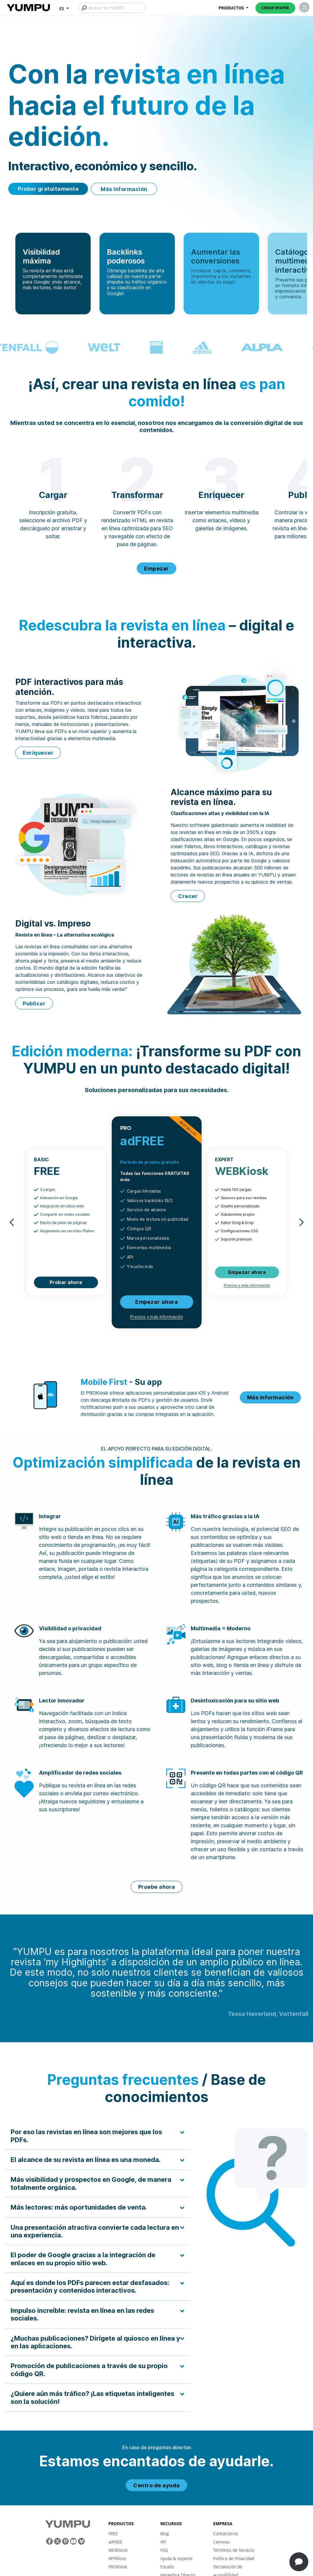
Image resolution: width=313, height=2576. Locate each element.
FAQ (164, 2550)
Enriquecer (38, 753)
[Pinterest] (65, 2541)
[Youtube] (73, 2541)
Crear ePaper (275, 7)
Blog (164, 2533)
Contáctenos (225, 2533)
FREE (113, 2533)
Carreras (221, 2542)
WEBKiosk (118, 2550)
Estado (167, 2566)
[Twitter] (57, 2541)
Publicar (34, 1003)
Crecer (188, 896)
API (163, 2542)
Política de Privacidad (233, 2558)
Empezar (156, 568)
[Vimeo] (81, 2541)
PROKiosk (117, 2566)
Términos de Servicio (233, 2550)
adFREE (115, 2542)
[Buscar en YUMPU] (111, 8)
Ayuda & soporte (176, 2558)
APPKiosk (117, 2558)
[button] (64, 8)
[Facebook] (49, 2541)
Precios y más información (156, 1316)
